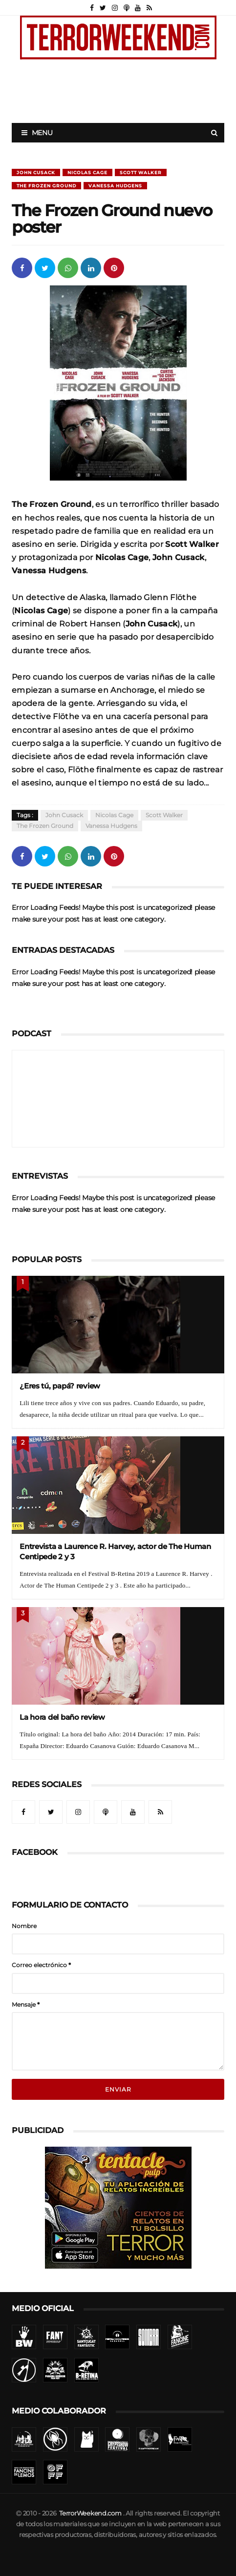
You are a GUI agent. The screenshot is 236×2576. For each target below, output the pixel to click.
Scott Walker (141, 172)
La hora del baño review (62, 1717)
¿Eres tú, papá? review (60, 1385)
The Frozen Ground (46, 185)
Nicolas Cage (87, 172)
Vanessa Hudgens (115, 185)
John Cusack (36, 172)
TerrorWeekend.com (90, 2513)
